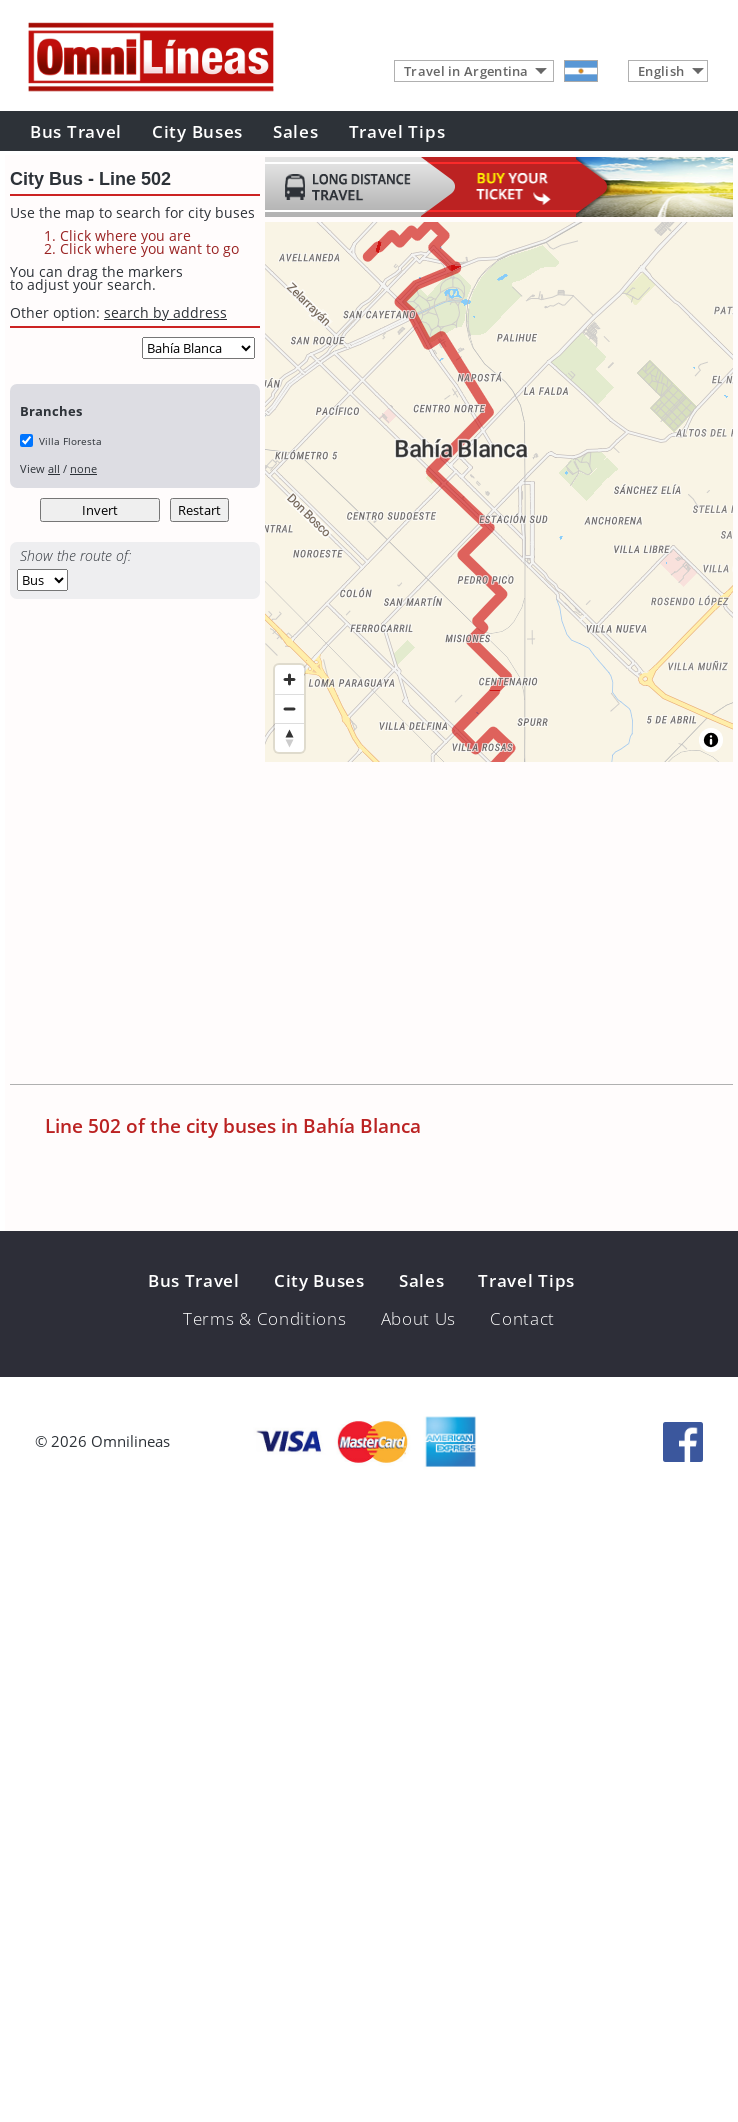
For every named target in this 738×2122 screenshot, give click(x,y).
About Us (419, 1318)
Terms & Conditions (265, 1318)
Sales (296, 131)
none (83, 468)
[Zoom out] (289, 708)
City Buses (197, 131)
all (54, 468)
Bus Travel (76, 131)
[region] (499, 492)
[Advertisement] (256, 925)
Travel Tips (397, 131)
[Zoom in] (289, 679)
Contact (522, 1318)
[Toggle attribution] (711, 740)
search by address (165, 312)
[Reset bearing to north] (289, 737)
